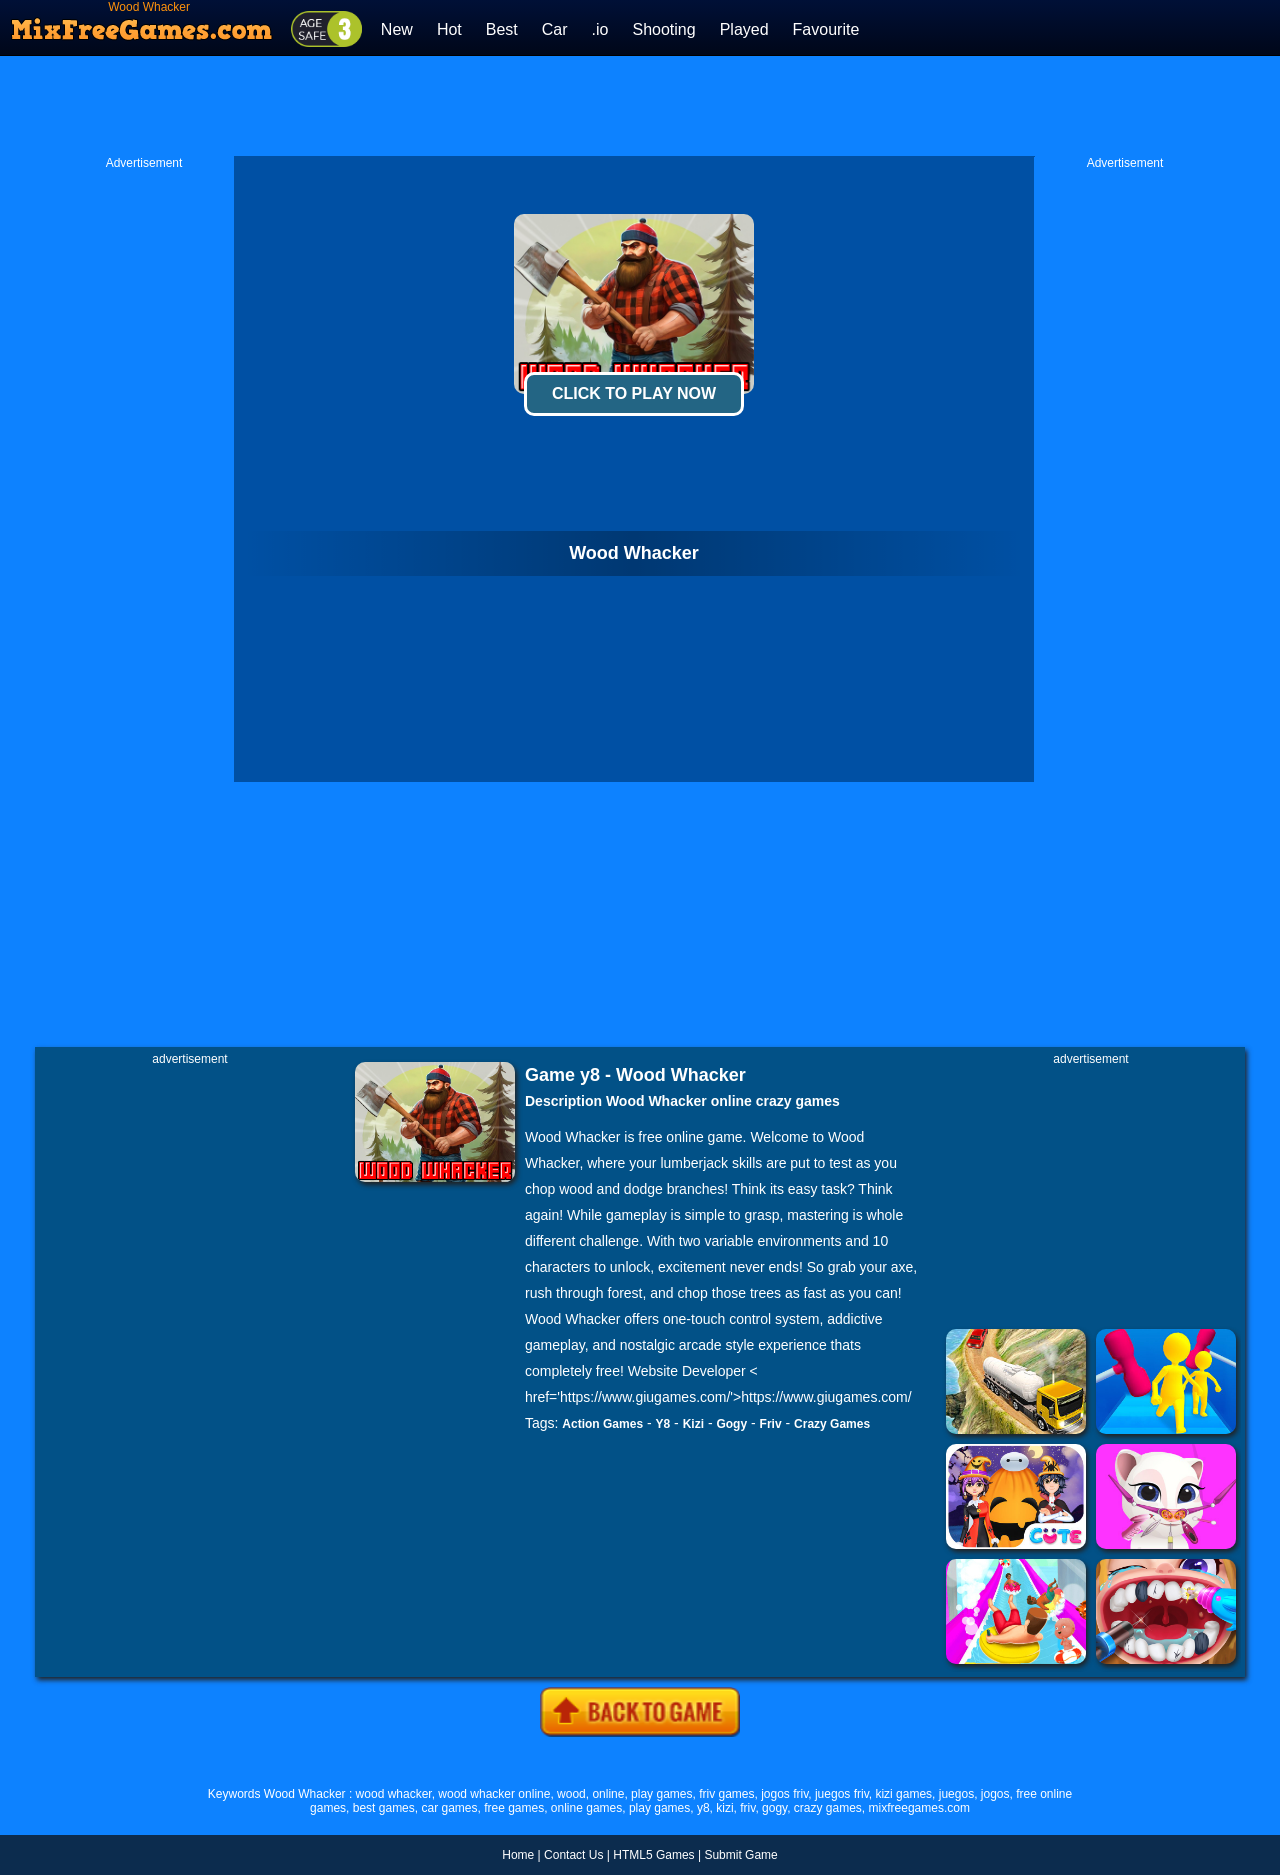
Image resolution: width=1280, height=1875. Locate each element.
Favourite (826, 29)
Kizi (693, 1424)
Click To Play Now (634, 393)
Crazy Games (832, 1424)
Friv (771, 1424)
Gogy (731, 1424)
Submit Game (740, 1855)
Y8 (663, 1424)
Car (555, 29)
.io (600, 29)
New (397, 29)
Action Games (602, 1424)
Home (518, 1855)
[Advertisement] (640, 106)
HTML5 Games (653, 1855)
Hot (449, 29)
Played (744, 29)
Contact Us (573, 1855)
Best (502, 29)
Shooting (663, 29)
